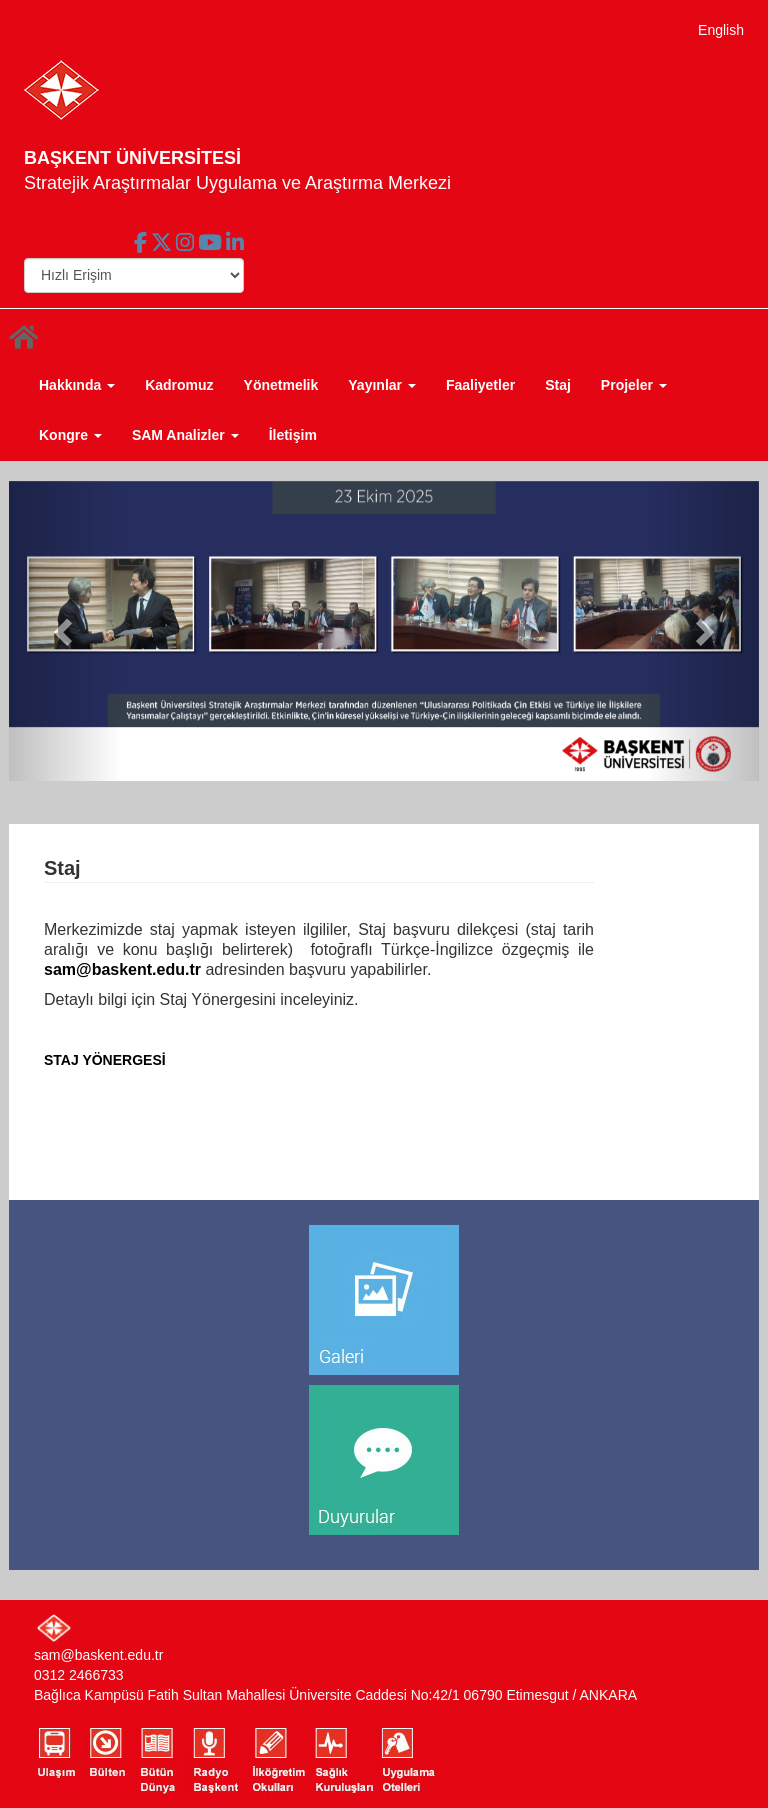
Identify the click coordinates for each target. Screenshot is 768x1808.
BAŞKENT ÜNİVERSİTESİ (132, 158)
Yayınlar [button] (382, 385)
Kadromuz (179, 385)
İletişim (293, 435)
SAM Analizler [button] (185, 435)
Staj (558, 385)
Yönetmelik (281, 385)
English (721, 30)
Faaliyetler (480, 385)
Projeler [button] (634, 385)
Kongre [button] (70, 435)
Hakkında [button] (77, 385)
